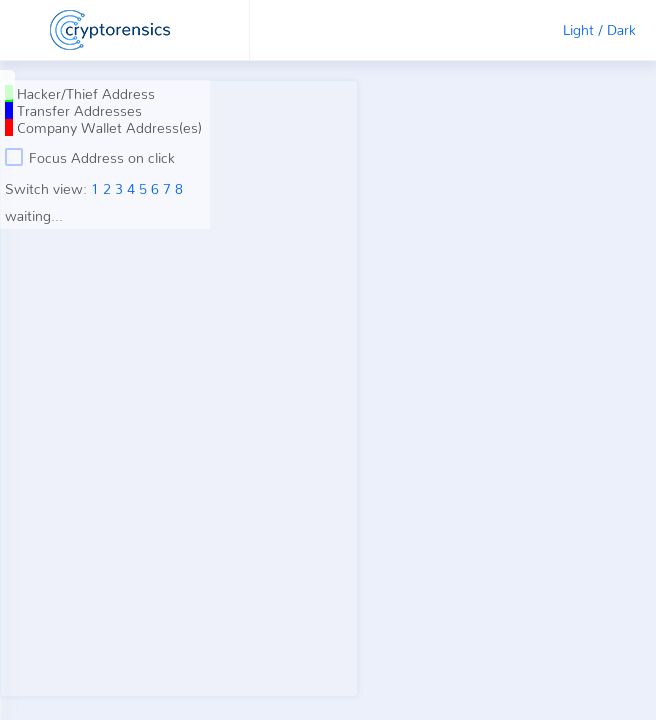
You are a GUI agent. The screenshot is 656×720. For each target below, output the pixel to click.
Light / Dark (599, 29)
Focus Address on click (90, 157)
